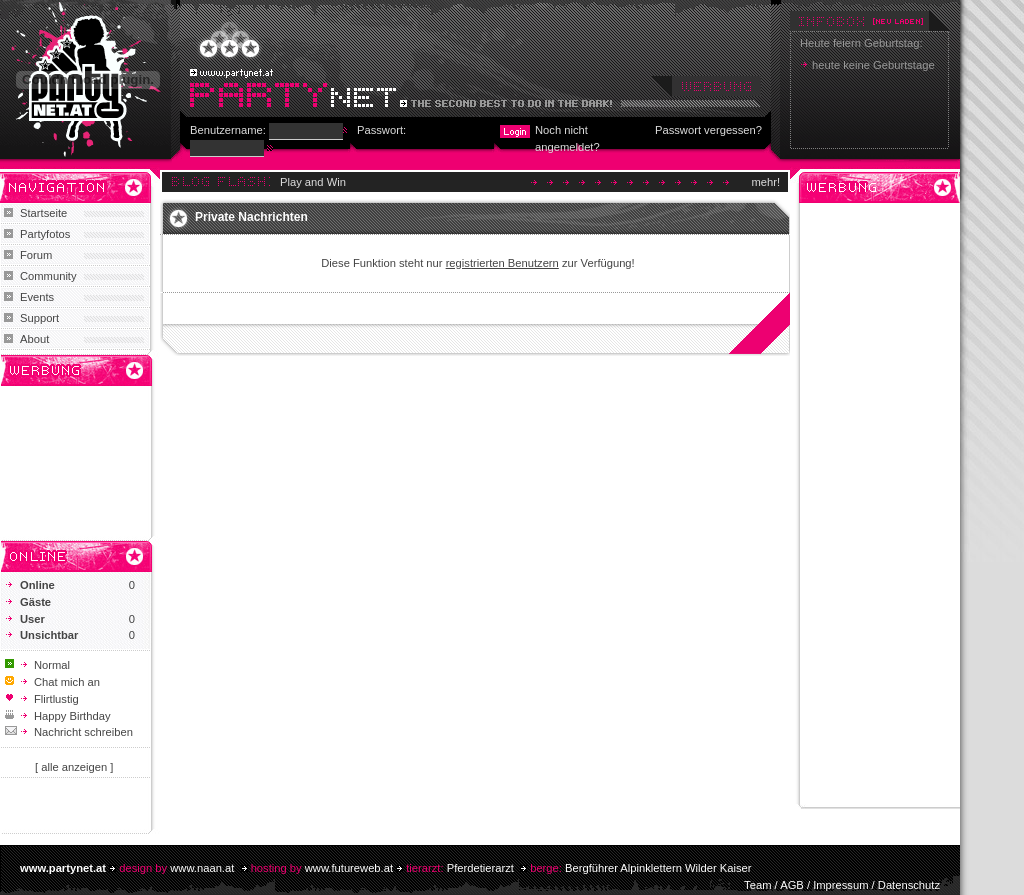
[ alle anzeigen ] (74, 767)
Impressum (840, 885)
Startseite (43, 213)
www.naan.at (202, 868)
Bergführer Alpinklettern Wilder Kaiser (658, 868)
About (34, 339)
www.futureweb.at (349, 868)
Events (37, 297)
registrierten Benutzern (502, 263)
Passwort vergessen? (708, 130)
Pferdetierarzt (480, 868)
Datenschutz (909, 885)
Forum (36, 255)
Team (757, 885)
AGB (792, 885)
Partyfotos (45, 234)
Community (48, 276)
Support (39, 318)
